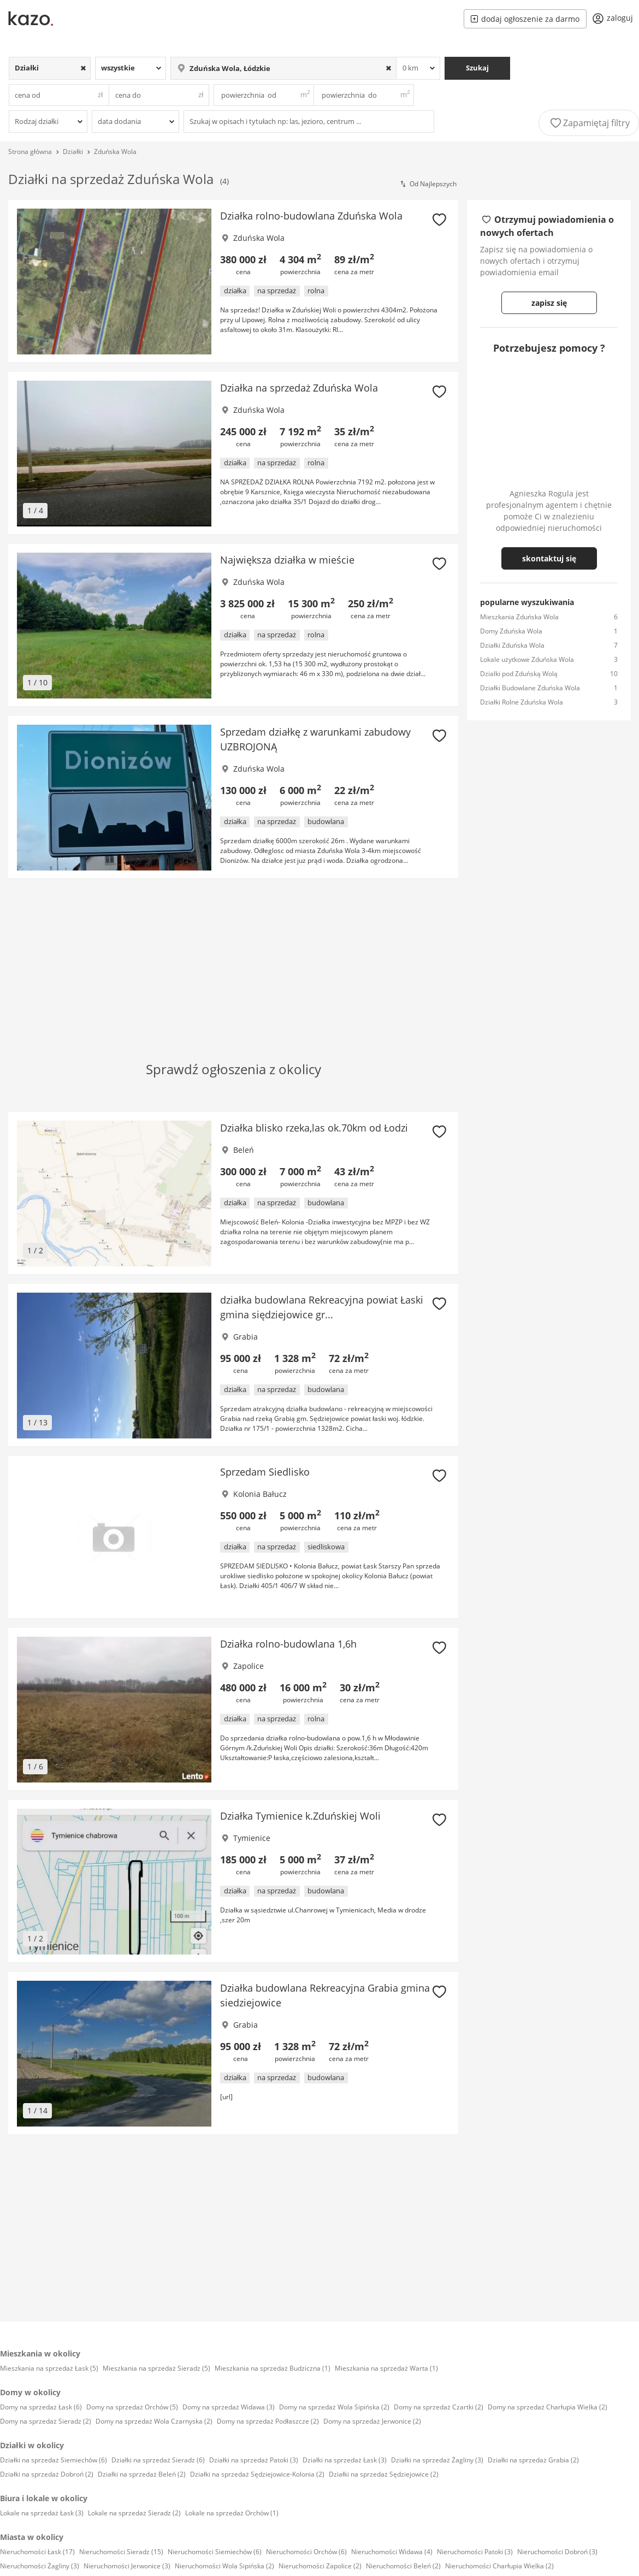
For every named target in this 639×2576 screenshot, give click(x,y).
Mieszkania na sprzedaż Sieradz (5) (156, 2368)
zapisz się (549, 303)
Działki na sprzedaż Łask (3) (345, 2460)
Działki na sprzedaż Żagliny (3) (437, 2460)
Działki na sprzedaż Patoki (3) (253, 2460)
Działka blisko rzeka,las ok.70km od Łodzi (314, 1127)
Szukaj (477, 68)
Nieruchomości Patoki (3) (475, 2551)
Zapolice (248, 1666)
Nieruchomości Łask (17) (37, 2551)
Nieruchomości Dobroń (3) (557, 2551)
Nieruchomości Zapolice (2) (320, 2566)
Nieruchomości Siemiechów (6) (215, 2551)
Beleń (243, 1150)
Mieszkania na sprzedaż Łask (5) (49, 2368)
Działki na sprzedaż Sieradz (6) (158, 2460)
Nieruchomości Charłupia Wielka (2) (499, 2566)
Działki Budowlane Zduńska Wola (530, 687)
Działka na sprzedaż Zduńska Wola (299, 387)
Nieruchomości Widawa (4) (392, 2551)
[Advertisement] (193, 953)
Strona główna (30, 151)
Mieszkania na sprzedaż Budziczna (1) (272, 2368)
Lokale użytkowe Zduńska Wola (527, 659)
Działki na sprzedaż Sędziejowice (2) (384, 2474)
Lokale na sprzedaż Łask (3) (42, 2513)
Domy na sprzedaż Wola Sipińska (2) (334, 2407)
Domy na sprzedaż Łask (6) (41, 2407)
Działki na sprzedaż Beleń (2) (142, 2474)
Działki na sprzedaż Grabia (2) (533, 2460)
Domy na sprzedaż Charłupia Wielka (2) (547, 2407)
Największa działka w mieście (287, 559)
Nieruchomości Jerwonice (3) (127, 2566)
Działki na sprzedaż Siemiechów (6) (53, 2460)
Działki (73, 151)
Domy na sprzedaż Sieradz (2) (45, 2421)
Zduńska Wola (115, 151)
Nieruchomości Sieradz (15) (121, 2551)
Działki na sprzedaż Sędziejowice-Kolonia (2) (257, 2474)
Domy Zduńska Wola (511, 631)
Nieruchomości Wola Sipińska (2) (224, 2566)
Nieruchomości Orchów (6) (306, 2551)
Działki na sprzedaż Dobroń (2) (46, 2474)
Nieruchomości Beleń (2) (403, 2566)
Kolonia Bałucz (260, 1494)
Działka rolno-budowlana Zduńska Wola (311, 215)
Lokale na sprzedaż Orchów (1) (232, 2513)
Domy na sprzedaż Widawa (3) (228, 2407)
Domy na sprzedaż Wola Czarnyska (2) (154, 2421)
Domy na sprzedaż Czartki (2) (438, 2407)
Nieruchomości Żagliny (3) (39, 2566)
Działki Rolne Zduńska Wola (521, 702)
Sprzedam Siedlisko (265, 1471)
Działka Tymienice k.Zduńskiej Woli (300, 1815)
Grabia (245, 1336)
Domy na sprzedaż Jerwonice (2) (372, 2421)
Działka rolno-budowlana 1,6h (288, 1643)
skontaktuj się (549, 558)
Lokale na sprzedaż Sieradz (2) (134, 2513)
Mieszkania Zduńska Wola (519, 616)
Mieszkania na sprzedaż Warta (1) (386, 2368)
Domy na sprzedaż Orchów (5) (132, 2407)
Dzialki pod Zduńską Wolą (519, 673)
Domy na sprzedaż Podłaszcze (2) (268, 2421)
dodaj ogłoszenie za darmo (525, 19)
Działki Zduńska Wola (512, 645)
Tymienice (251, 1838)
